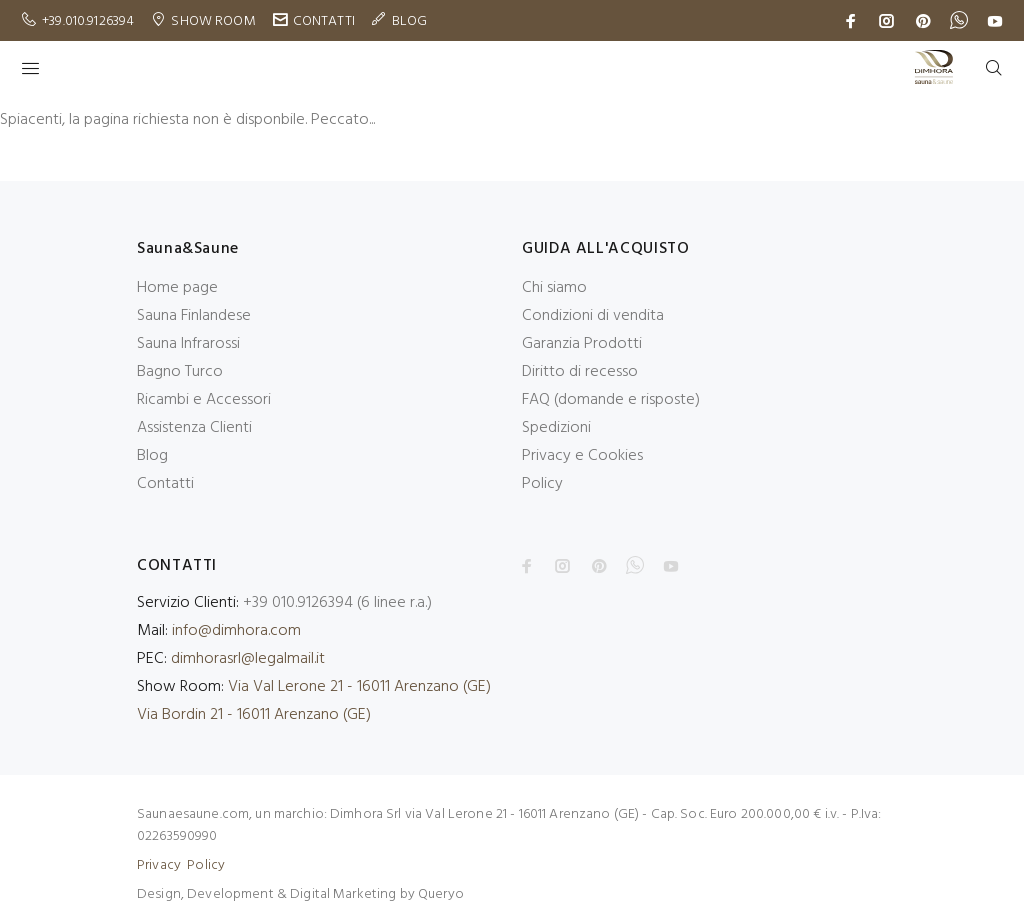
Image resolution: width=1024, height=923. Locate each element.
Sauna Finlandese (194, 316)
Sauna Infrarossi (188, 344)
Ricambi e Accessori (204, 400)
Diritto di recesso (580, 372)
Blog (152, 456)
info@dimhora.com (236, 631)
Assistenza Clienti (194, 428)
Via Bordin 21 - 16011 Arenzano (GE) (254, 715)
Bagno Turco (180, 372)
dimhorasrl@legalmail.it (248, 659)
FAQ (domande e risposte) (611, 400)
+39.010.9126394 (88, 21)
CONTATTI (324, 21)
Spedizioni (556, 428)
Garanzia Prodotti (582, 344)
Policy (542, 484)
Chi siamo (554, 288)
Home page (177, 288)
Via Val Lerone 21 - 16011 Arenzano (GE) (359, 687)
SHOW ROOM (213, 21)
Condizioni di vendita (593, 316)
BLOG (410, 21)
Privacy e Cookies (582, 456)
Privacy (159, 865)
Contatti (165, 484)
